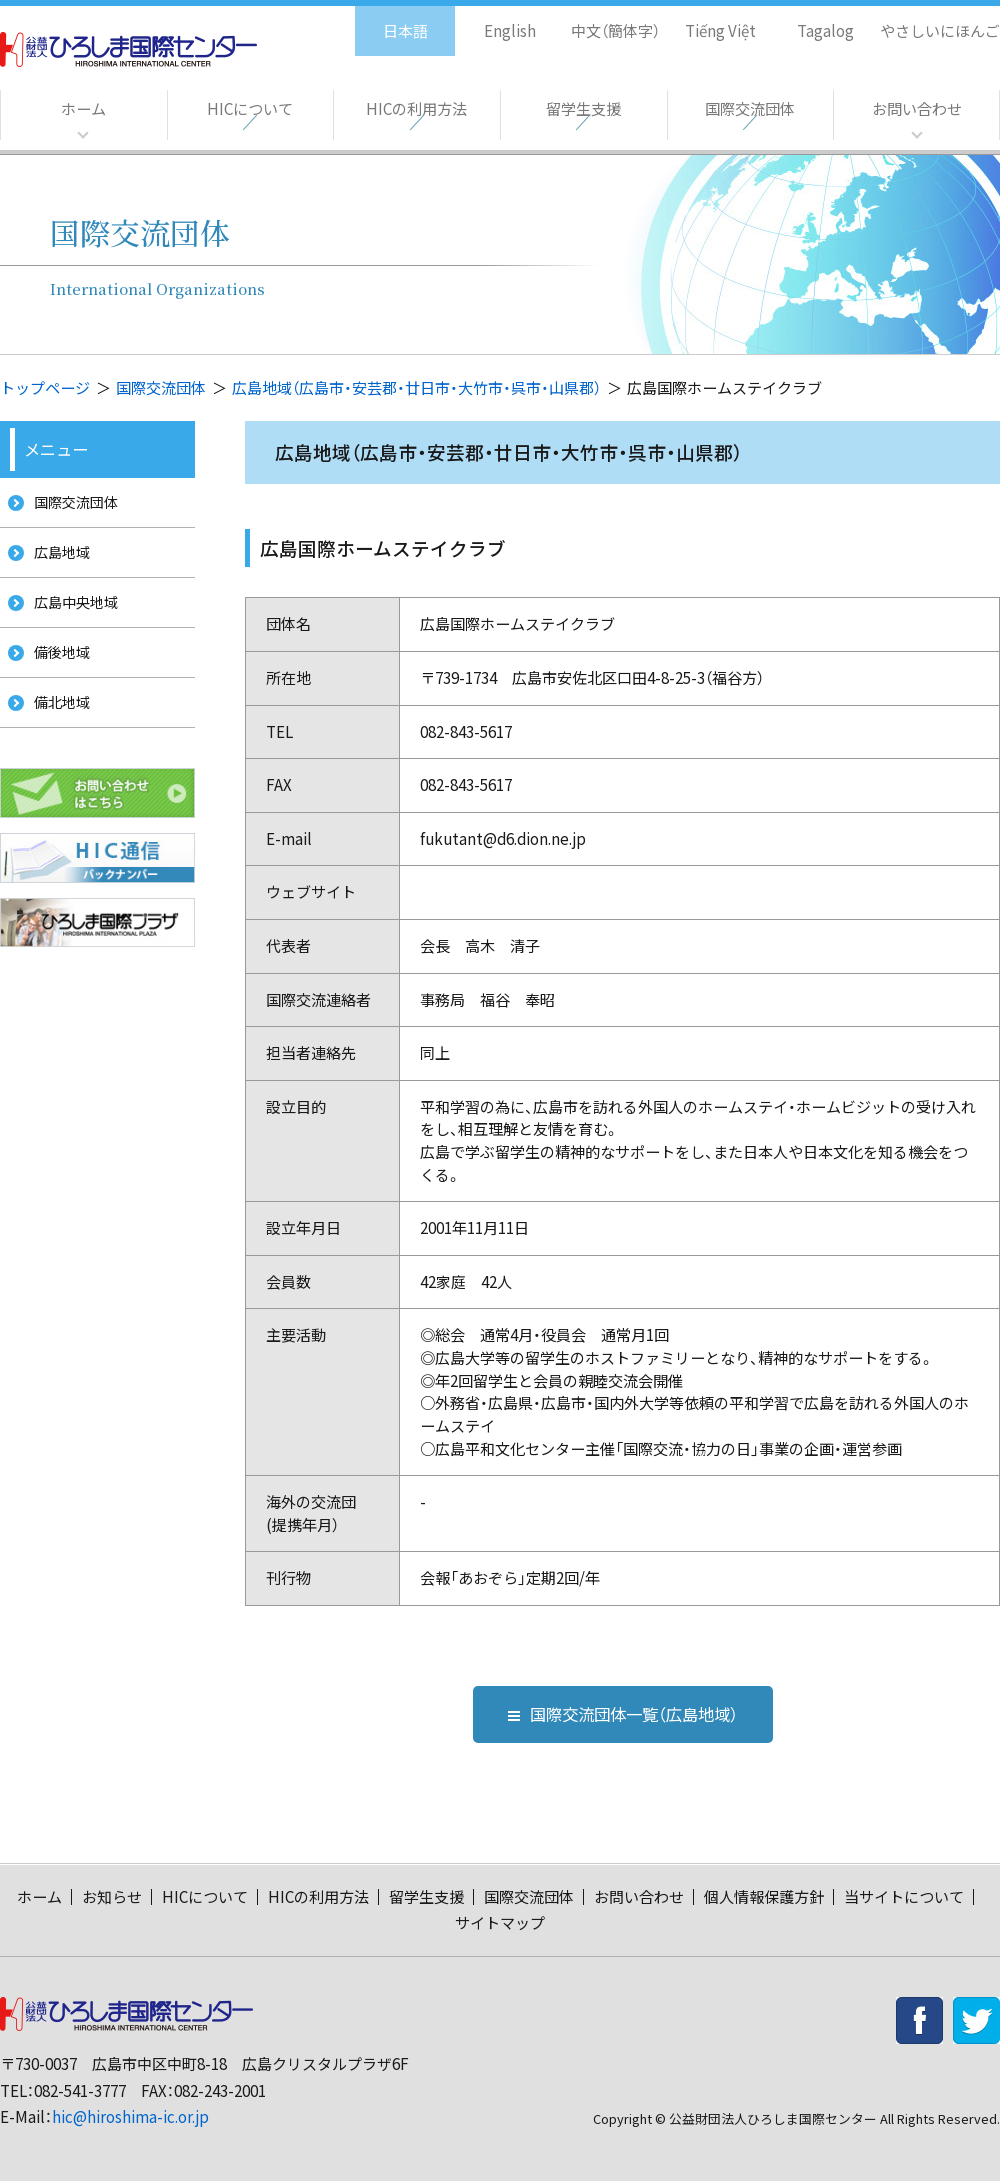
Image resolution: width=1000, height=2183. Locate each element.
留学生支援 (583, 109)
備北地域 (57, 726)
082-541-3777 (80, 2092)
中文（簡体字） (597, 20)
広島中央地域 (72, 615)
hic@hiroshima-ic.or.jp (130, 2118)
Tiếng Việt (706, 20)
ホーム (83, 109)
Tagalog (811, 20)
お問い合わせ (917, 109)
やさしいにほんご (933, 20)
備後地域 (57, 671)
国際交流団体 (750, 109)
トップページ (45, 387)
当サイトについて (904, 1898)
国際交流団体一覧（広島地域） (623, 1714)
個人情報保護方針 (764, 1898)
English (489, 20)
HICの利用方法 (416, 109)
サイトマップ (500, 1924)
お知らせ (112, 1898)
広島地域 (57, 559)
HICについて (249, 109)
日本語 (384, 20)
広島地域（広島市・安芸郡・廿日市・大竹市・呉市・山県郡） (416, 387)
